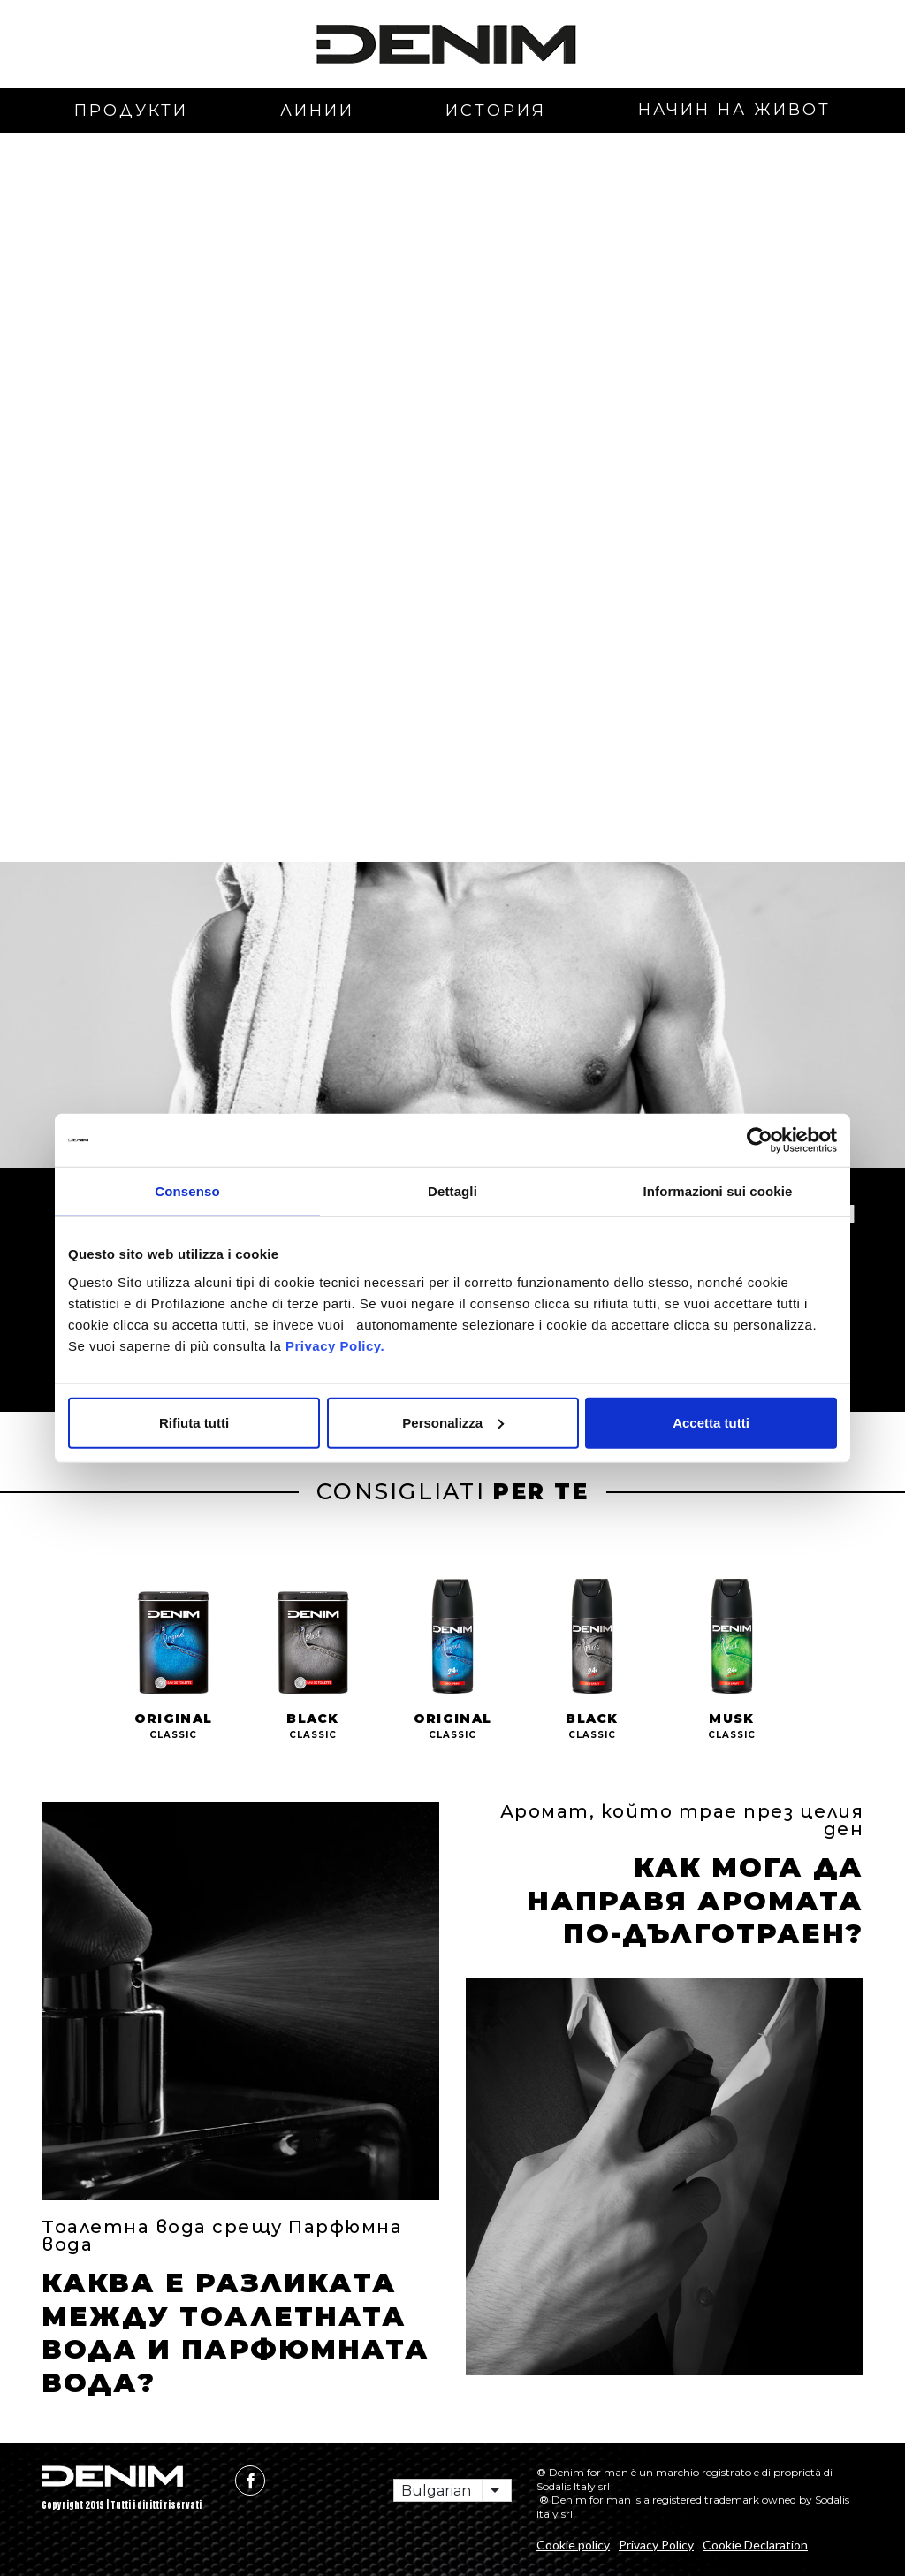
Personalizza (453, 1421)
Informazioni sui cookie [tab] (718, 1191)
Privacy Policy (656, 2544)
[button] (94, 337)
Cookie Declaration (755, 2544)
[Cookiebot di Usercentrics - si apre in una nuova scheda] (759, 1140)
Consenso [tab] (187, 1191)
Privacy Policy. (332, 1345)
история (495, 110)
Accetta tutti (711, 1421)
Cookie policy (573, 2544)
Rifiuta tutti (194, 1421)
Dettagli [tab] (452, 1191)
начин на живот (734, 109)
